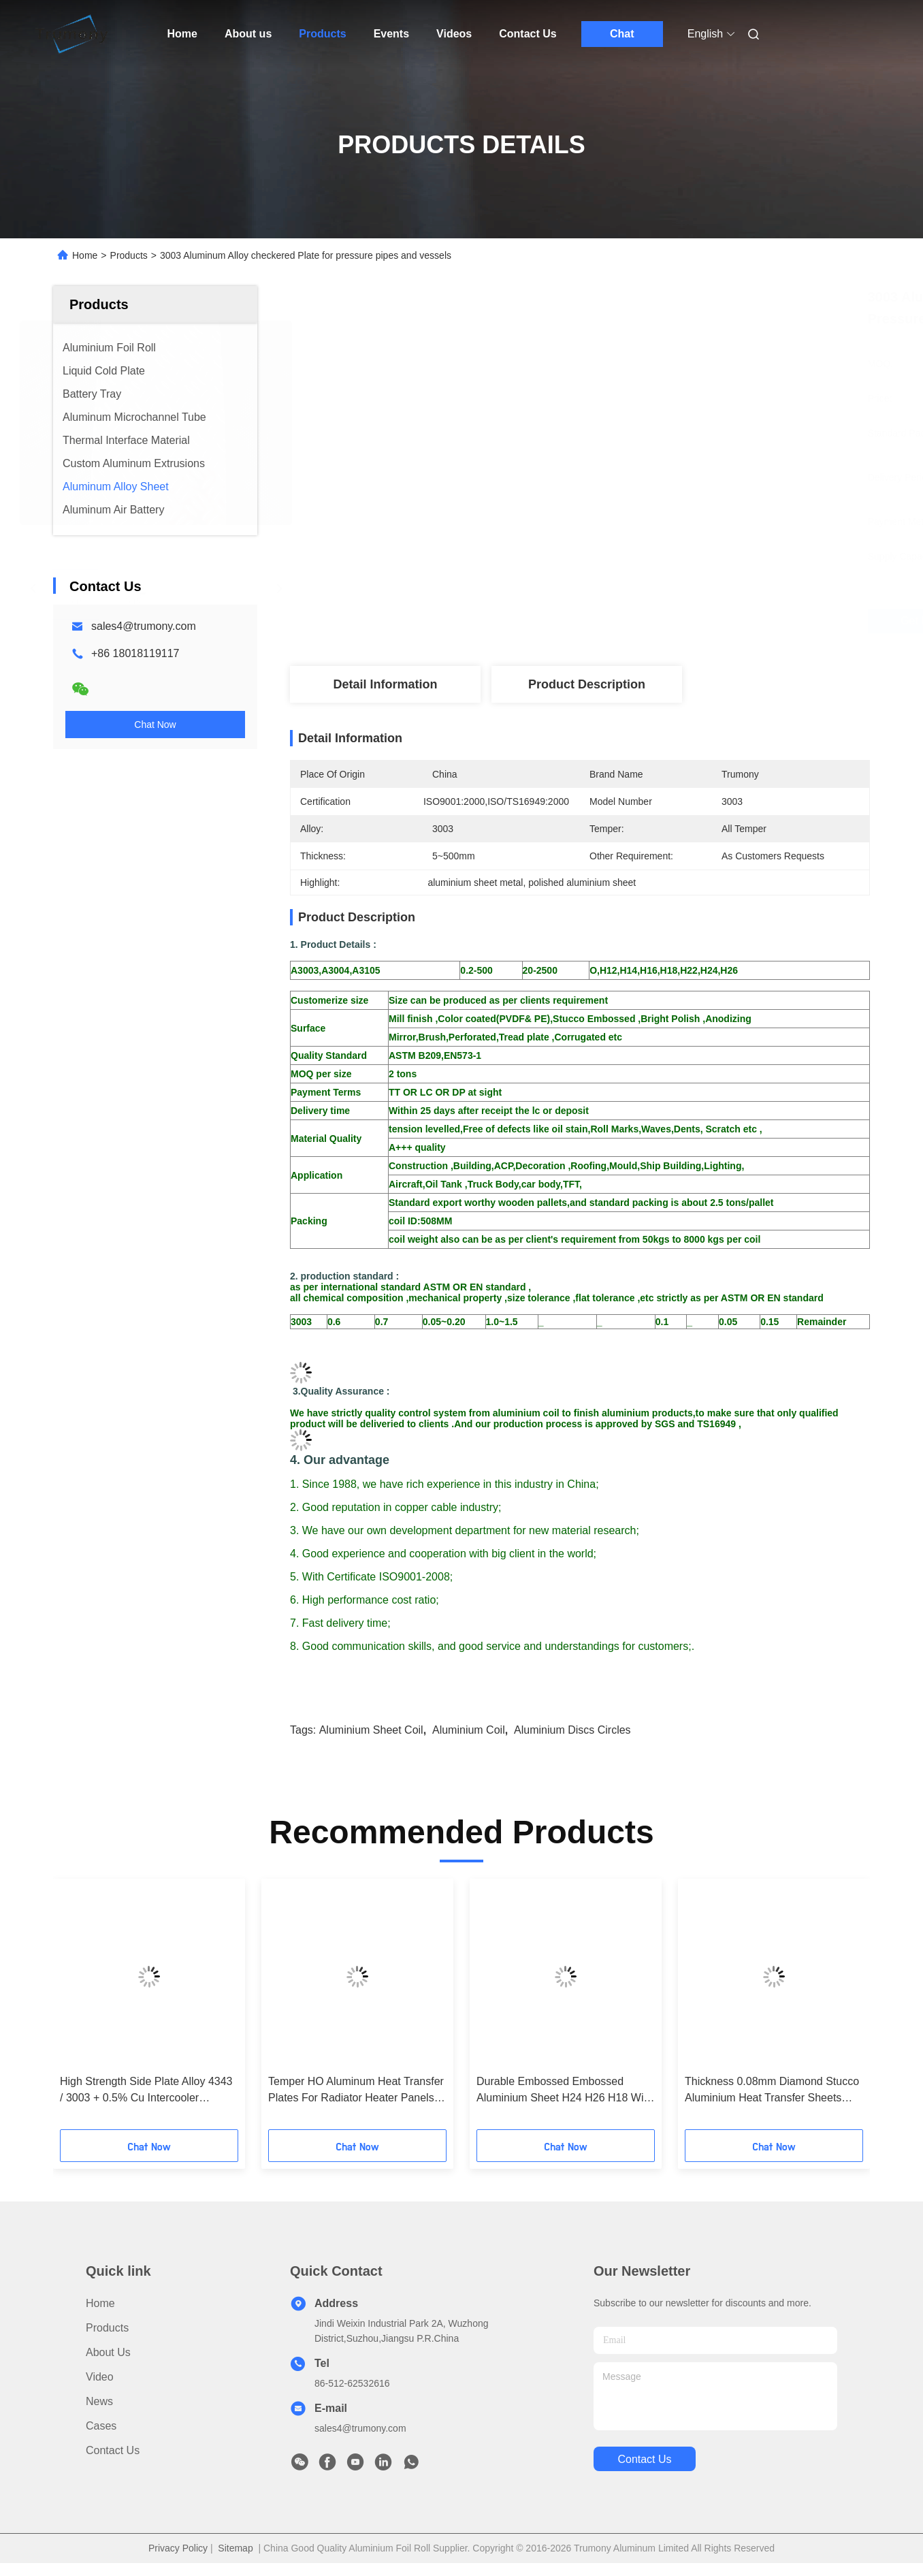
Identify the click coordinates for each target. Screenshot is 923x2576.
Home (182, 33)
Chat (622, 33)
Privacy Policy (178, 2548)
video (100, 2377)
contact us (644, 2459)
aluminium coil (468, 1730)
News (99, 2401)
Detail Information (385, 684)
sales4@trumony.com (143, 626)
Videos (454, 33)
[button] (85, 2008)
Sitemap (235, 2548)
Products (322, 33)
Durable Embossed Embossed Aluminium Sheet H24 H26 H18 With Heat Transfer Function (564, 2091)
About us (248, 33)
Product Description (586, 684)
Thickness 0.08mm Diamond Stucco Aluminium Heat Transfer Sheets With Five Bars (772, 2091)
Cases (101, 2426)
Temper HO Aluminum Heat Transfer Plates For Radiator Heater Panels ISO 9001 (356, 2091)
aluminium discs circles (572, 1730)
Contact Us (527, 33)
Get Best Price (661, 621)
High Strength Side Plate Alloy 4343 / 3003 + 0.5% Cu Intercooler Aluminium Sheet (146, 2091)
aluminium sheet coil (371, 1730)
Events (391, 33)
